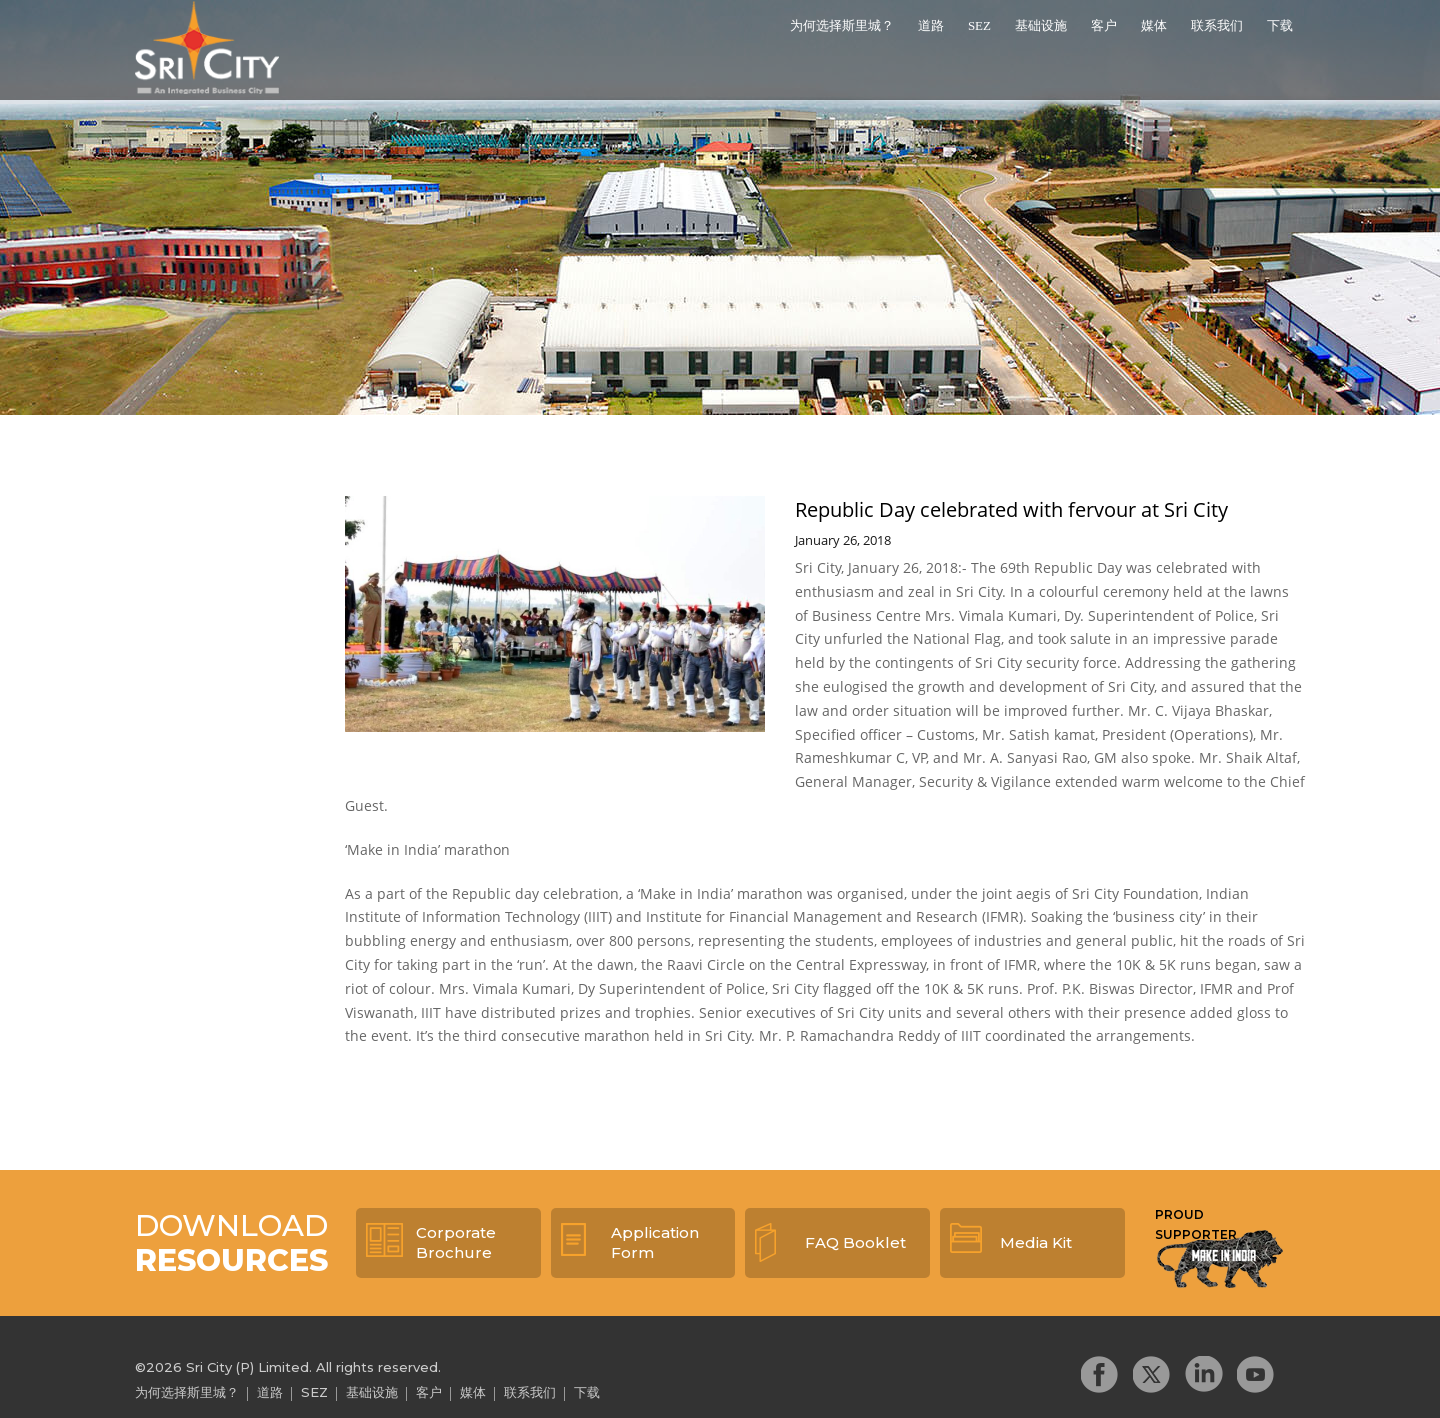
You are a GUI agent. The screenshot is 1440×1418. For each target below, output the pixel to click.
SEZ (979, 25)
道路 (931, 25)
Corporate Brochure (456, 1242)
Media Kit (1036, 1242)
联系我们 (1217, 25)
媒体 (1154, 25)
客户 (1104, 25)
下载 (1280, 25)
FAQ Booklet (855, 1242)
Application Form (655, 1242)
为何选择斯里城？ (842, 25)
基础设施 (1041, 25)
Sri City (209, 49)
